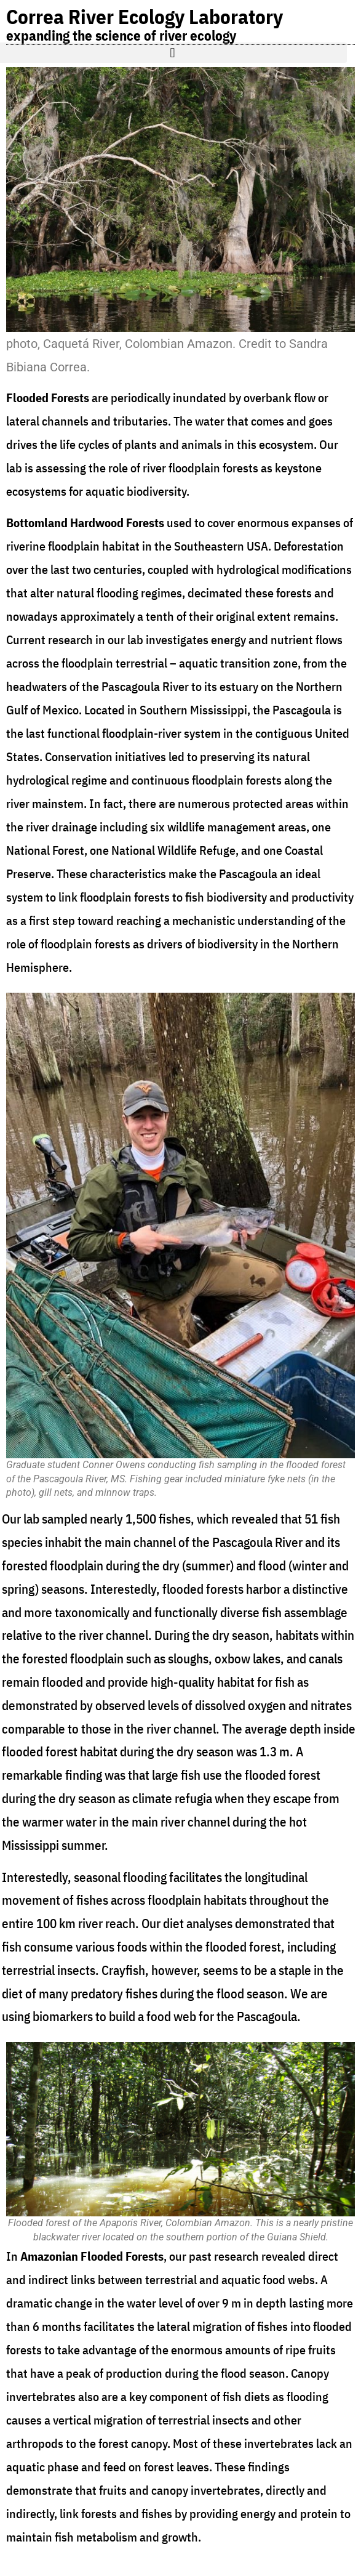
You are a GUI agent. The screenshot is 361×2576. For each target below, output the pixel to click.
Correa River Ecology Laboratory (144, 16)
